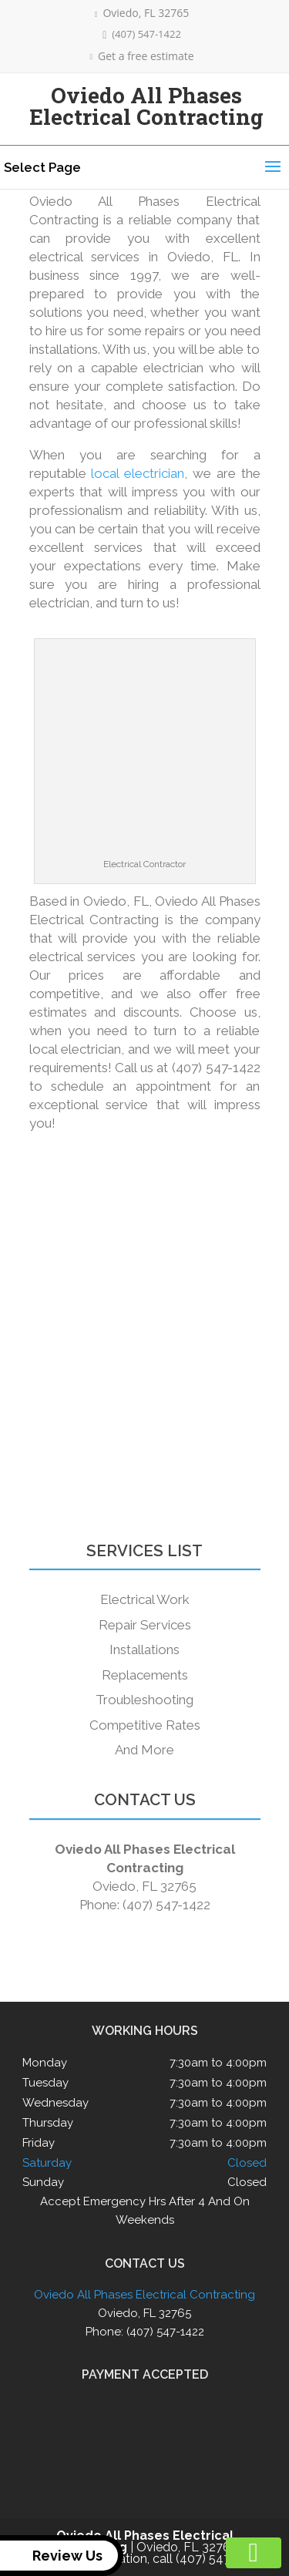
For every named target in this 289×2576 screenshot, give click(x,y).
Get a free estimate (141, 56)
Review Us (53, 2555)
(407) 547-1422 (141, 34)
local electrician (137, 473)
